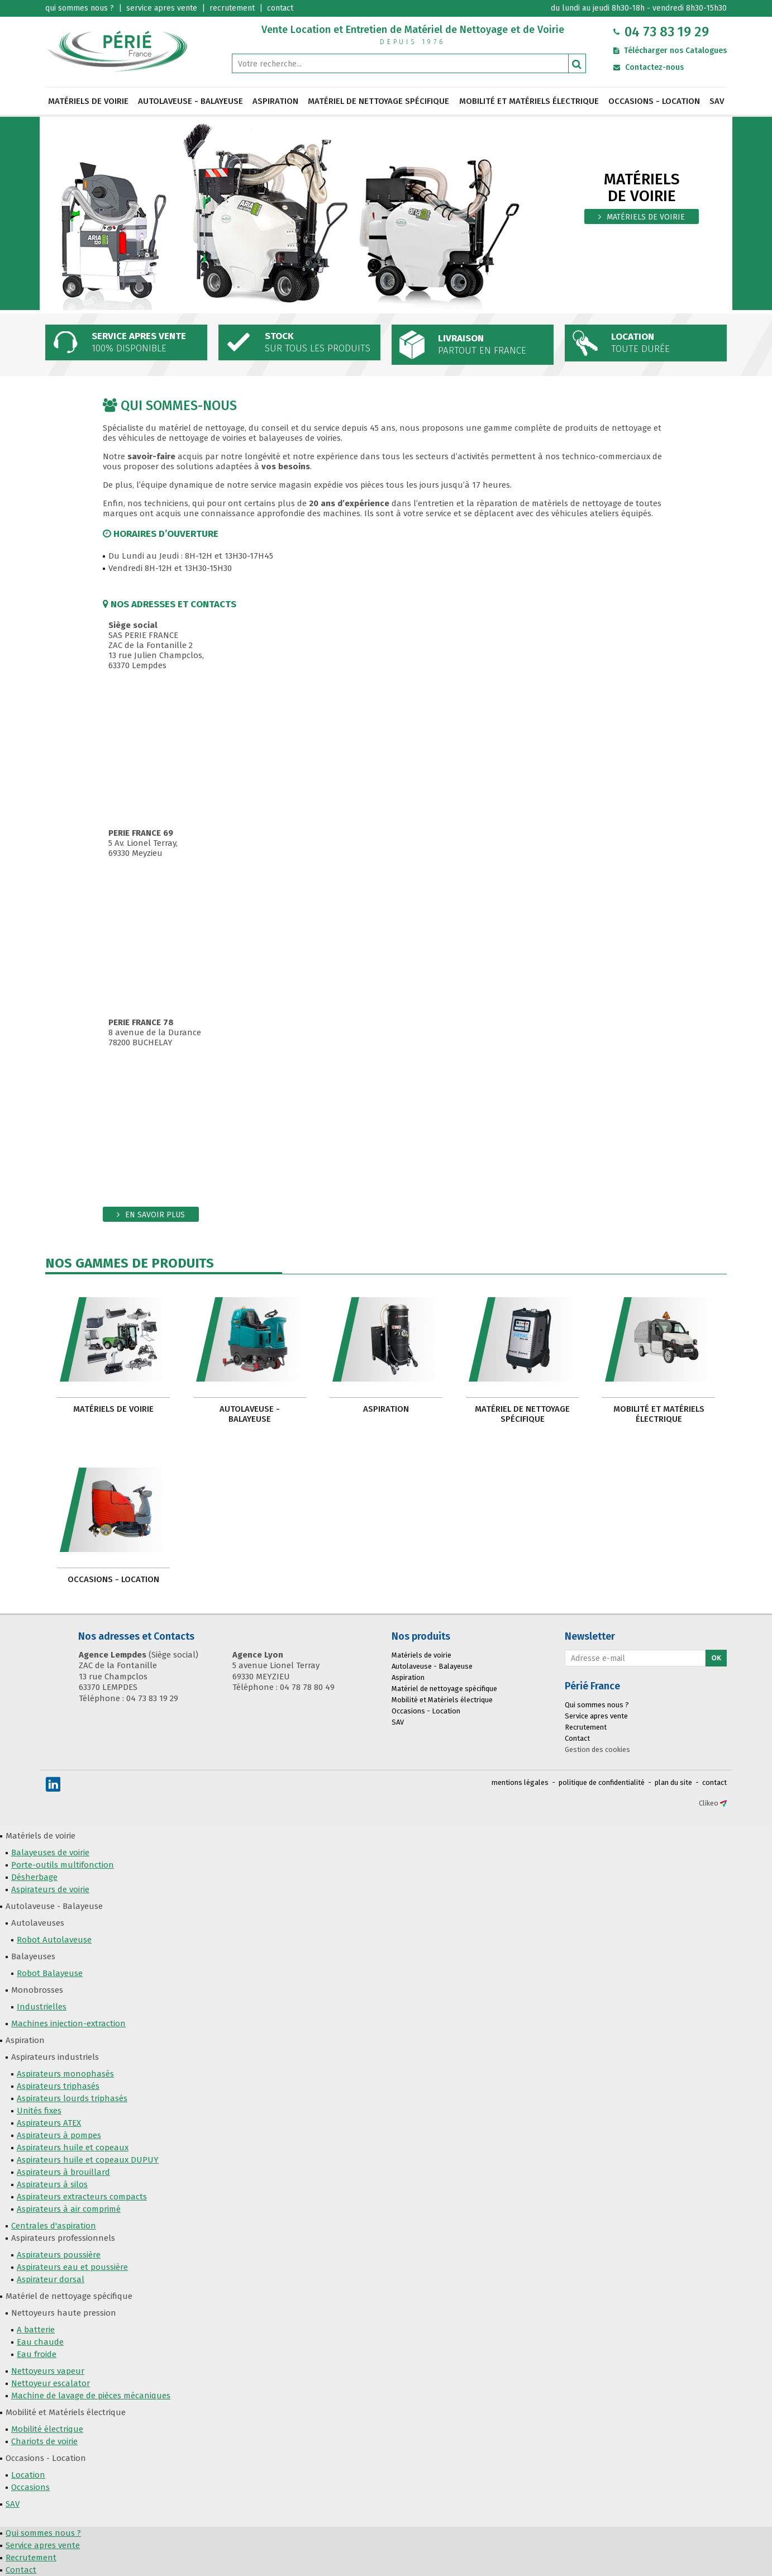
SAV (716, 101)
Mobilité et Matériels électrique (529, 101)
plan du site (673, 1782)
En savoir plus (155, 1215)
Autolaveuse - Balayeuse (190, 101)
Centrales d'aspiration (53, 2226)
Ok (716, 1658)
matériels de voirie (646, 217)
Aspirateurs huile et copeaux (72, 2147)
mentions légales (520, 1782)
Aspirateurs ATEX (49, 2123)
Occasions (30, 2487)
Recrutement (586, 1727)
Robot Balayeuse (50, 1973)
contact (714, 1782)
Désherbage (34, 1877)
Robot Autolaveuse (54, 1940)
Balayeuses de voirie (50, 1853)
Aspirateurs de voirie (50, 1889)
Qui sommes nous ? (597, 1705)
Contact (577, 1738)
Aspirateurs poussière (59, 2255)
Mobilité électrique (47, 2429)
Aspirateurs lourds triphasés (72, 2098)
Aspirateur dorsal (50, 2279)
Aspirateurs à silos (52, 2184)
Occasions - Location (654, 101)
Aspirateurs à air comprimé (69, 2209)
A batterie (36, 2330)
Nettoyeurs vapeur (47, 2371)
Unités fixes (39, 2111)
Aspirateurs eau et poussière (72, 2267)
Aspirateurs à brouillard (63, 2172)
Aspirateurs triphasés (58, 2086)
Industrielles (41, 2007)
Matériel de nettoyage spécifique (378, 101)
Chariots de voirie (44, 2441)
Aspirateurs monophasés (65, 2074)
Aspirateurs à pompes (59, 2135)
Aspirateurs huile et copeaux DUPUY (88, 2160)
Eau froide (36, 2354)
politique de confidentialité (602, 1782)
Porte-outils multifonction (62, 1865)
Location (28, 2475)
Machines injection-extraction (68, 2023)
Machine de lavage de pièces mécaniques (90, 2396)
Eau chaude (40, 2342)
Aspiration (275, 101)
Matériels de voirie (88, 101)
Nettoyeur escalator (50, 2383)
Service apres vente (596, 1716)
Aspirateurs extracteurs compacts (82, 2197)
